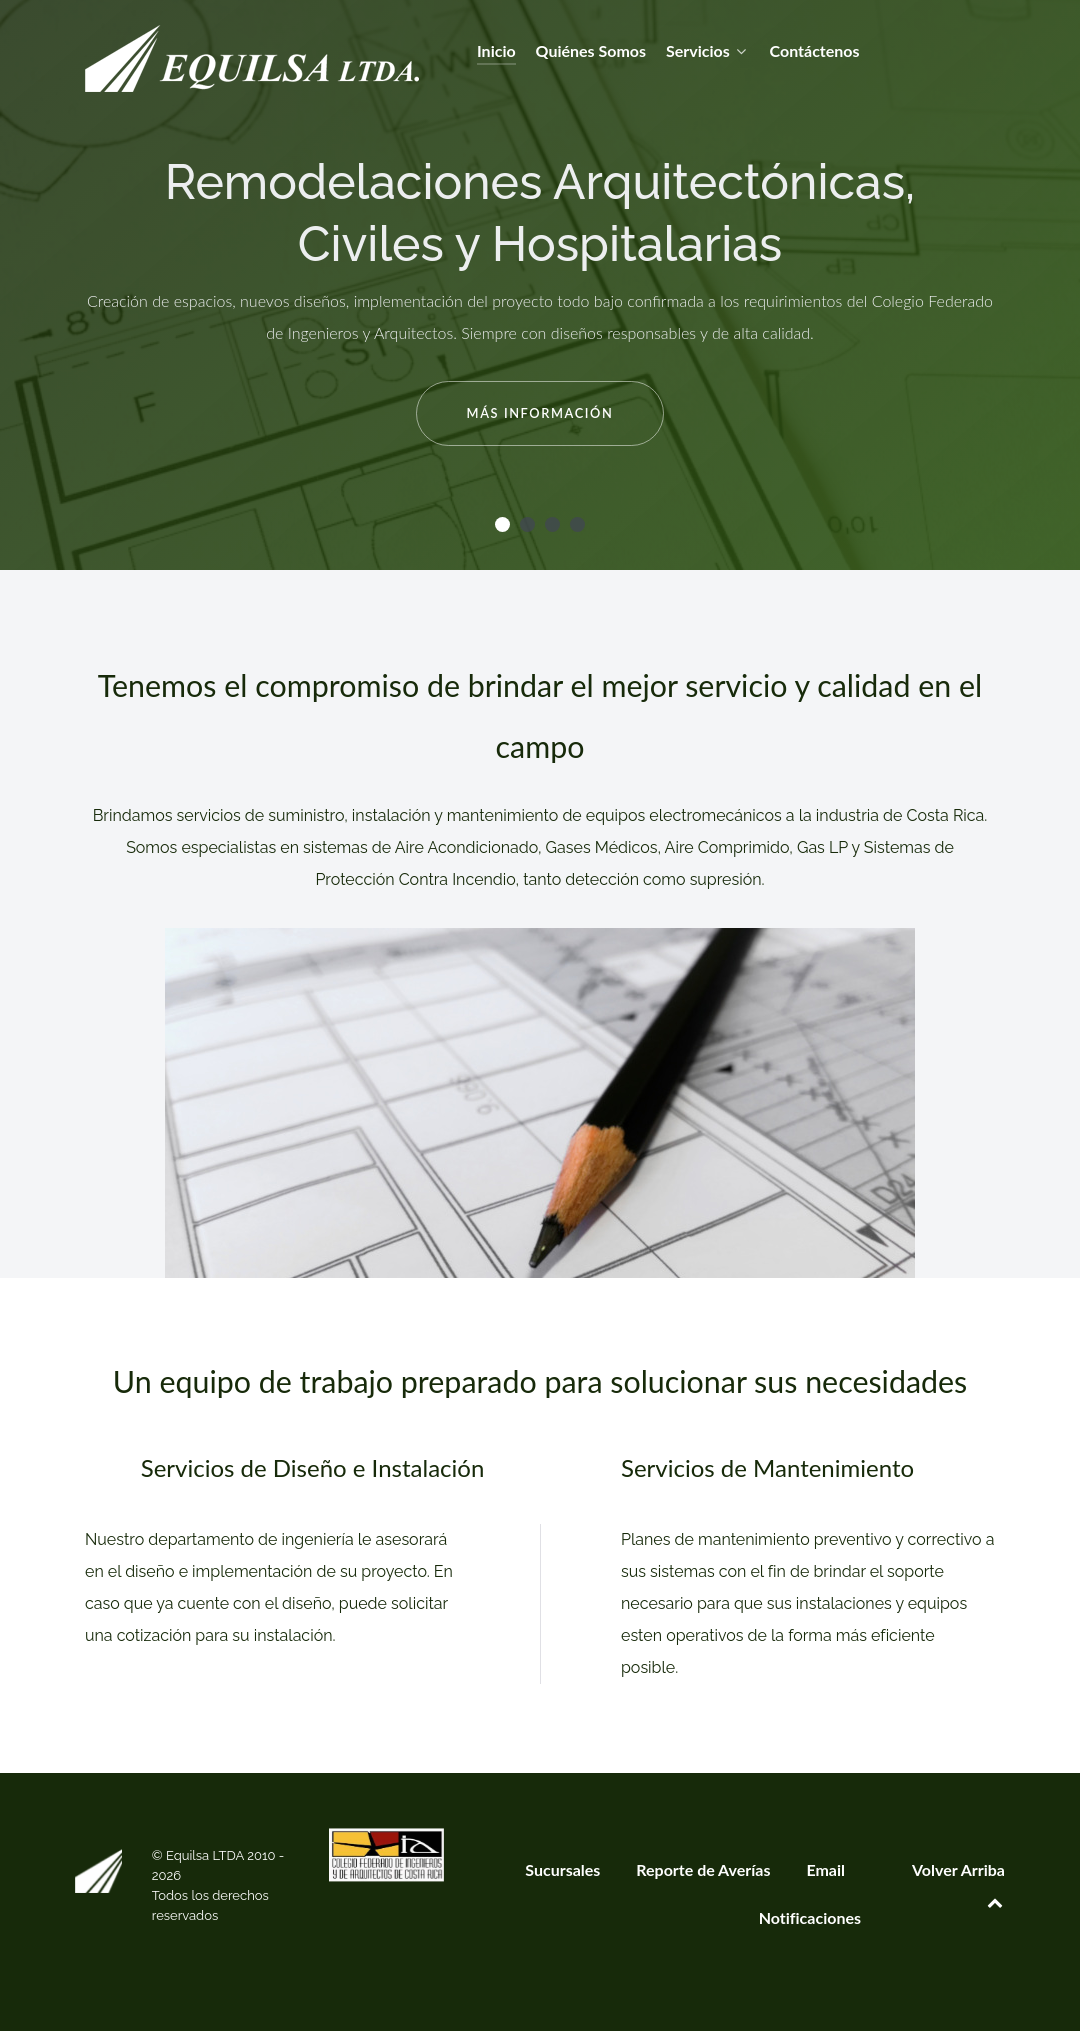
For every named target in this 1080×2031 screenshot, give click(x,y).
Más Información (540, 413)
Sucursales (562, 1869)
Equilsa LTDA (206, 1855)
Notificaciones (810, 1917)
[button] (502, 524)
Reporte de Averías (703, 1869)
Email (825, 1869)
